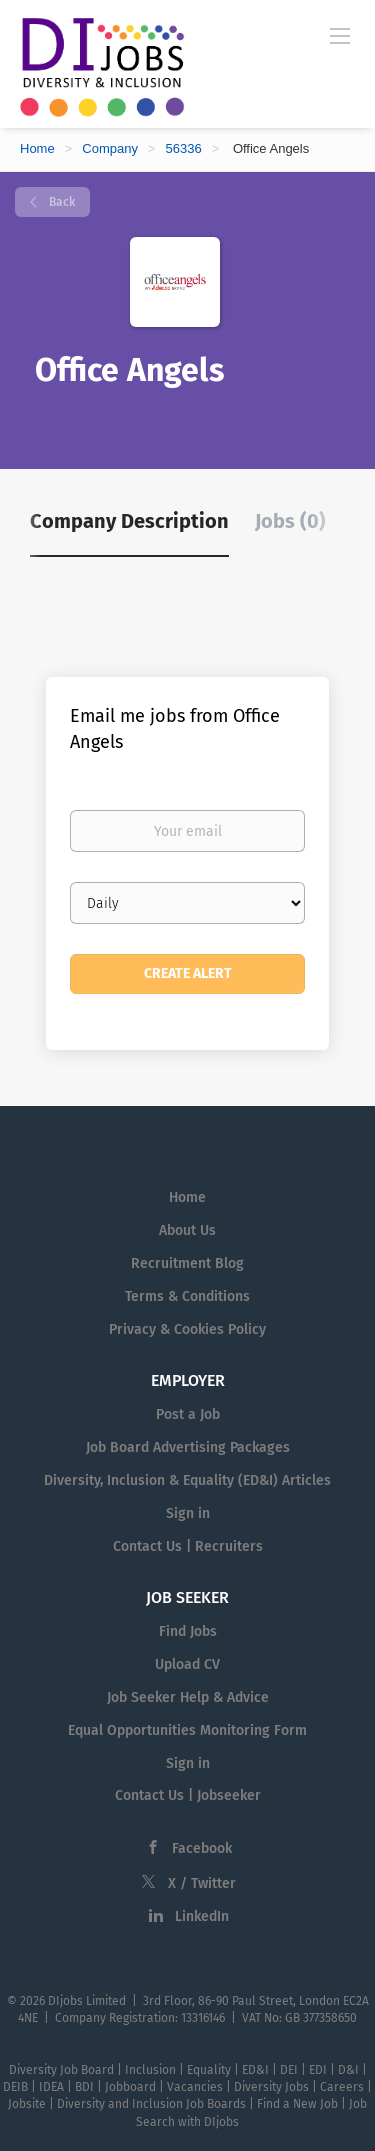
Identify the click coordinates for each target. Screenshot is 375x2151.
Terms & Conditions (187, 1296)
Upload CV (187, 1664)
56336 (184, 148)
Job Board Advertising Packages (188, 1447)
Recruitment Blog (187, 1263)
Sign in (188, 1513)
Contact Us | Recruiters (188, 1546)
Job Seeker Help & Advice (188, 1697)
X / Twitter (202, 1883)
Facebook (202, 1848)
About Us (187, 1230)
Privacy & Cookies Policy (187, 1329)
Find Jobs (188, 1631)
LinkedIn (202, 1916)
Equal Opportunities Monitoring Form (187, 1730)
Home (37, 148)
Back (60, 202)
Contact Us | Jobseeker (188, 1795)
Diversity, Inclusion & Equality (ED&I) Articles (187, 1480)
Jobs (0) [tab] (290, 521)
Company (110, 148)
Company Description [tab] (129, 521)
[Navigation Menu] (340, 35)
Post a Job (188, 1414)
